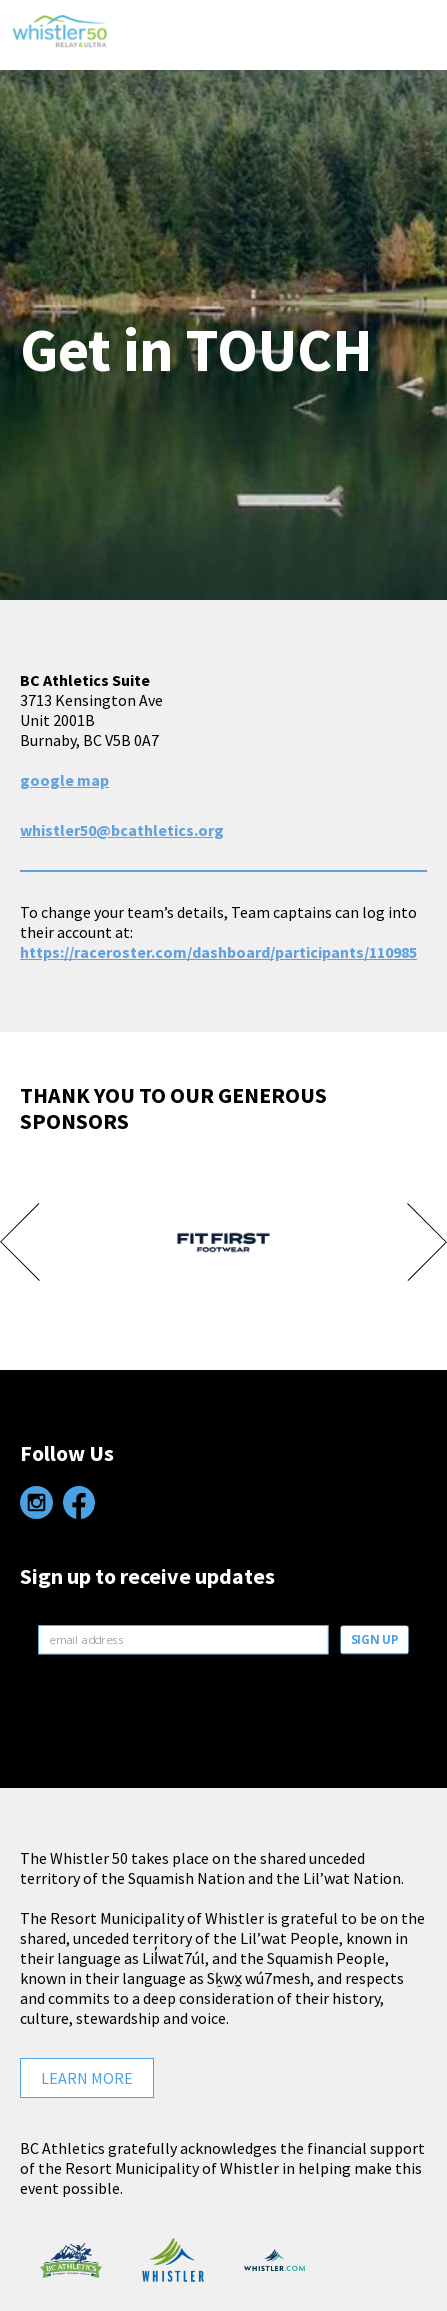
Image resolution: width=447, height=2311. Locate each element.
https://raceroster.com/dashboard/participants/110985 (218, 952)
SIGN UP (373, 1640)
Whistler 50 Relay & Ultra (60, 48)
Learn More (87, 2078)
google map (64, 780)
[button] (412, 35)
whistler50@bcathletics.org (122, 830)
